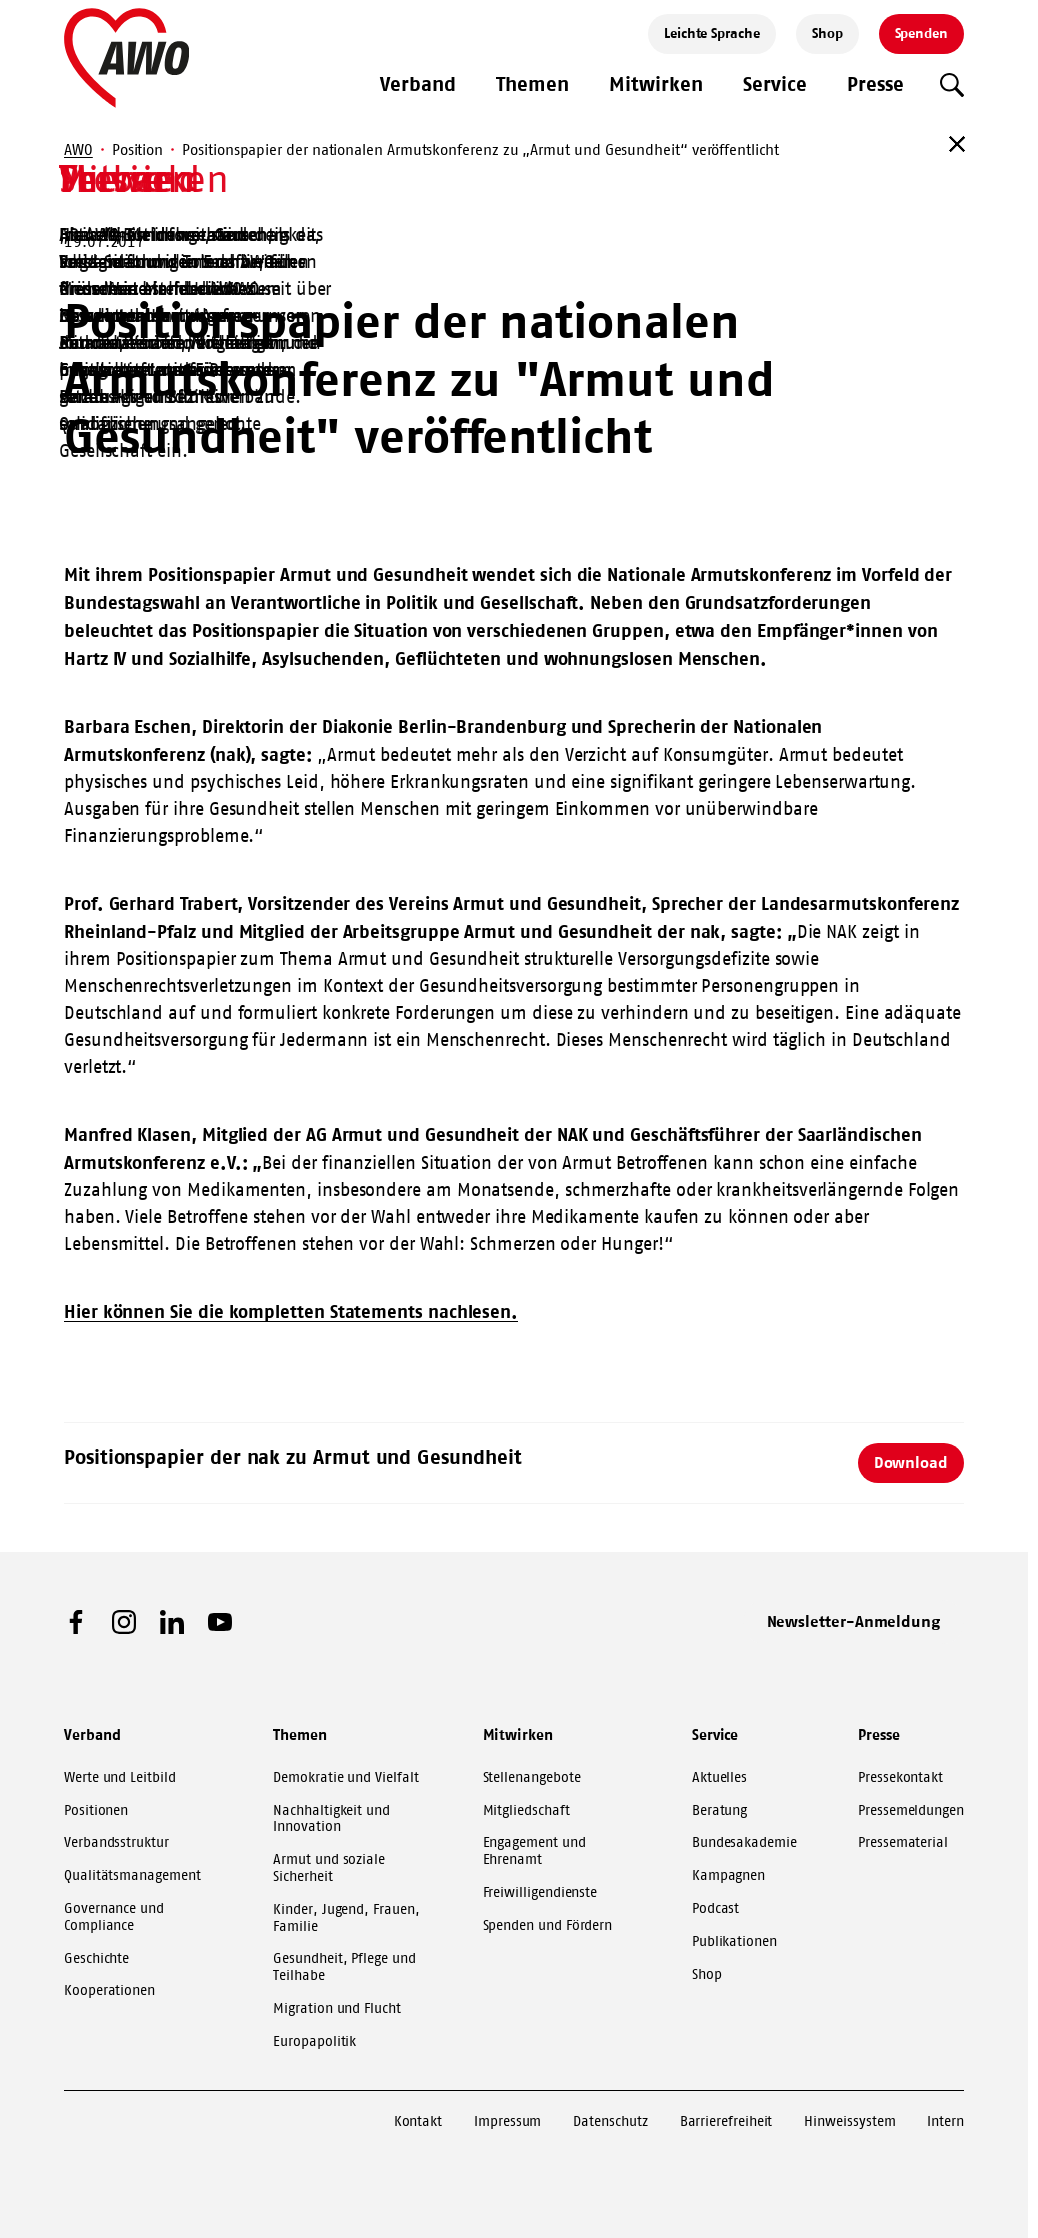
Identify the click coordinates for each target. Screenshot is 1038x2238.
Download (911, 1462)
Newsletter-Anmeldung (854, 1621)
